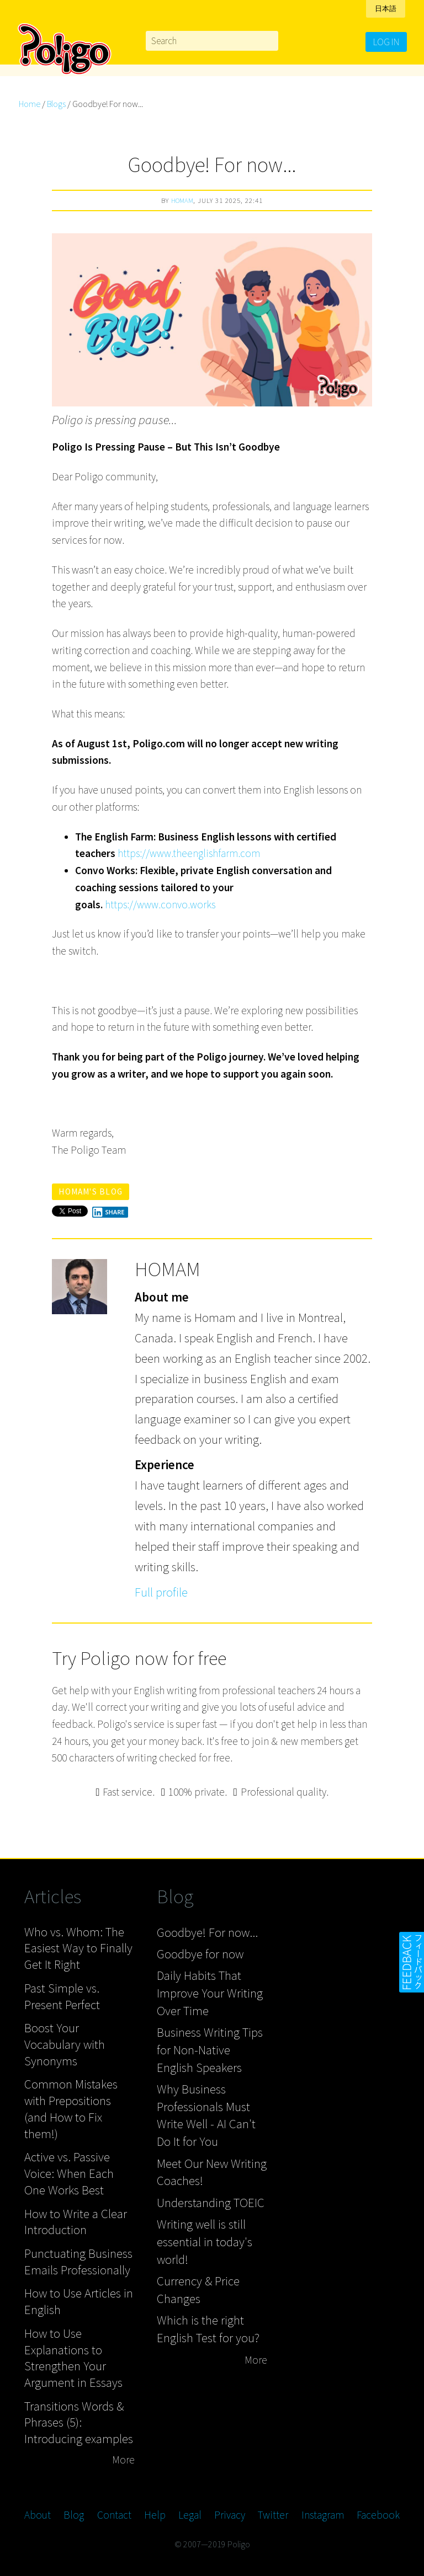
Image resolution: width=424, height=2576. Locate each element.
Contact (114, 2514)
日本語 (385, 8)
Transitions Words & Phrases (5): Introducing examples (78, 2422)
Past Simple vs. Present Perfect (62, 1996)
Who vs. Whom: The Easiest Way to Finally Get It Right (78, 1948)
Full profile (161, 1592)
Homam (182, 200)
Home (29, 103)
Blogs (56, 103)
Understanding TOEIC (210, 2202)
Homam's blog (91, 1191)
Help (155, 2514)
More (123, 2459)
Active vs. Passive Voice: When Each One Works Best (69, 2173)
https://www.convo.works (160, 904)
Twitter (273, 2514)
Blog (73, 2514)
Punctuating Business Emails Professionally (78, 2261)
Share (108, 1212)
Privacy (229, 2514)
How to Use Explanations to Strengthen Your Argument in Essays (73, 2357)
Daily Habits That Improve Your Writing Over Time (210, 1992)
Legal (190, 2514)
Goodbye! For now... (207, 1932)
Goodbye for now (200, 1954)
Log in (386, 42)
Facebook (378, 2514)
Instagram (322, 2514)
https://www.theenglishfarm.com (189, 853)
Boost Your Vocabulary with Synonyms (64, 2044)
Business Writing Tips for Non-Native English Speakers (210, 2049)
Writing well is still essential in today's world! (204, 2241)
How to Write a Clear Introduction (75, 2221)
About (37, 2514)
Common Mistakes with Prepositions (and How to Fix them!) (71, 2108)
